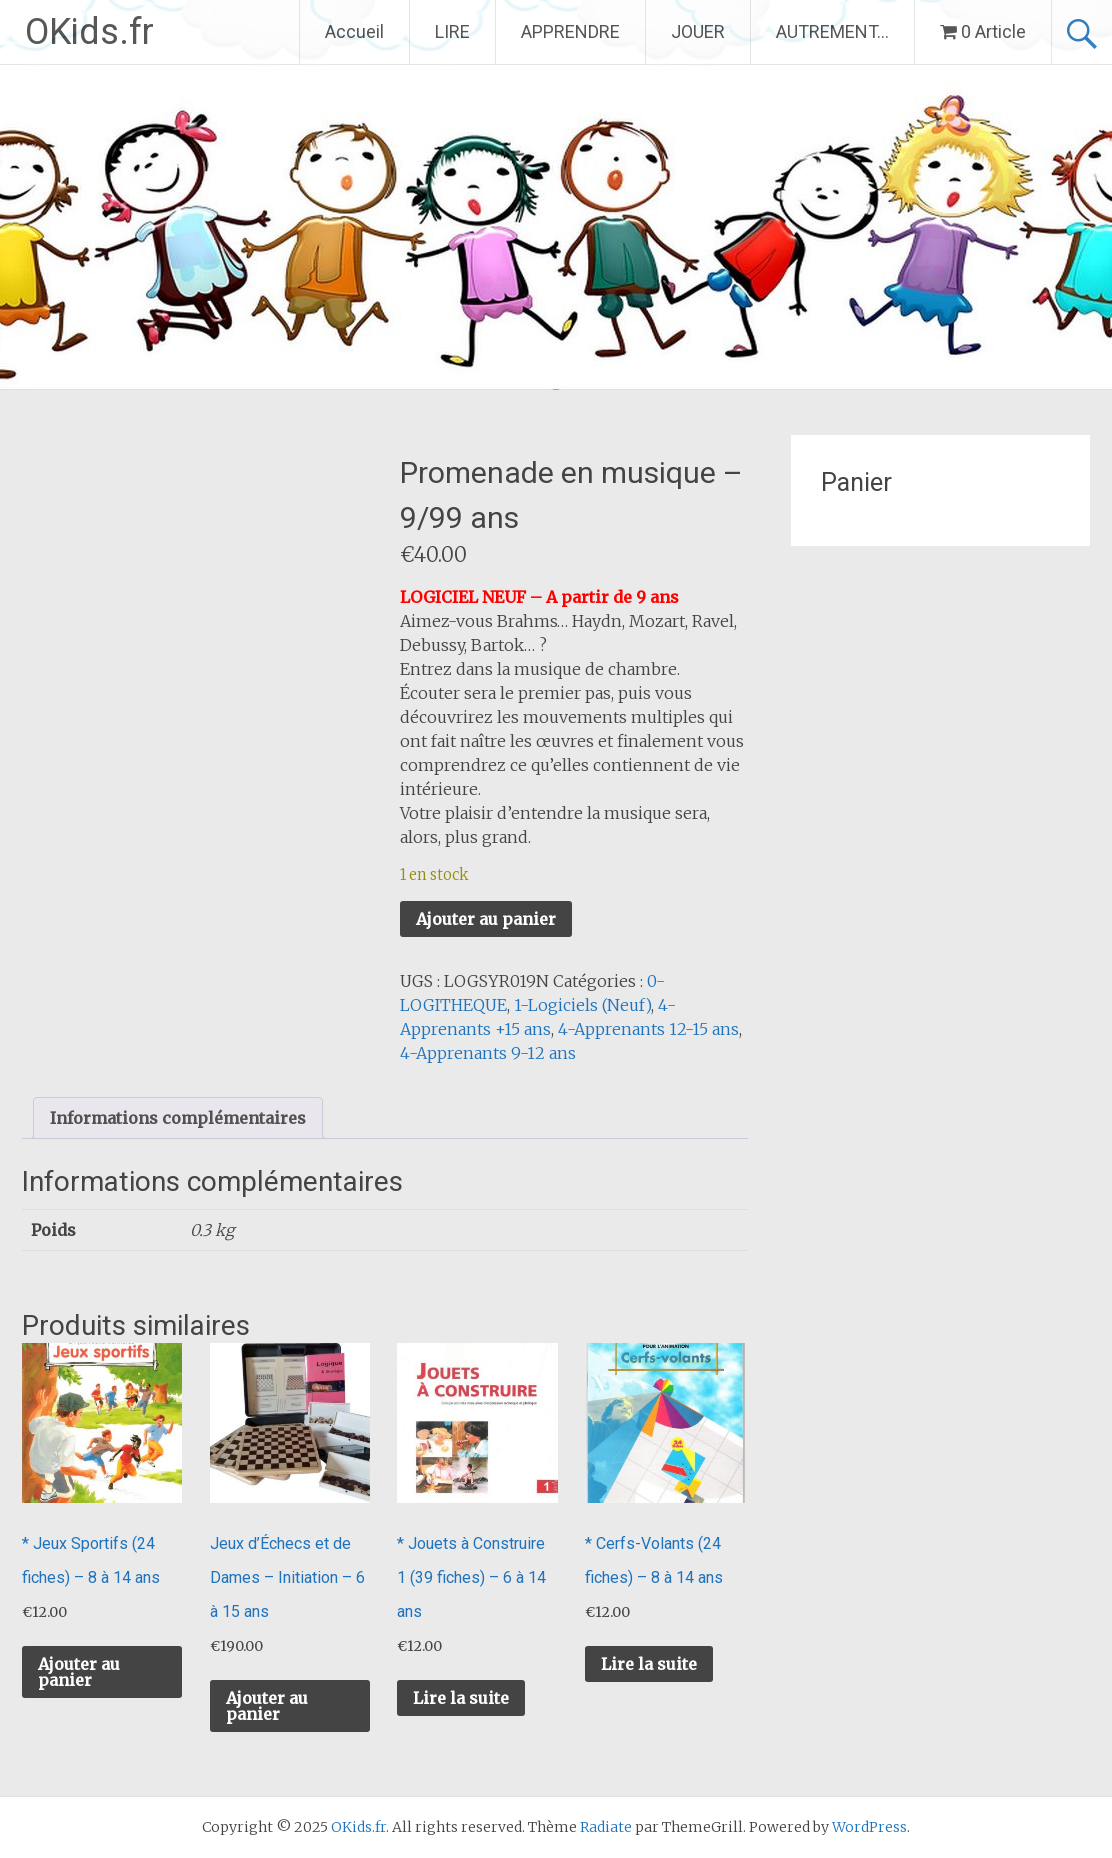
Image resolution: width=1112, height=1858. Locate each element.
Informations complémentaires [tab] (178, 1118)
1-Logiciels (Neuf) (582, 1005)
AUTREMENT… (832, 31)
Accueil (354, 31)
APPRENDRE (570, 31)
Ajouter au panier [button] (79, 1672)
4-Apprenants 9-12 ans (488, 1053)
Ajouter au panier (486, 919)
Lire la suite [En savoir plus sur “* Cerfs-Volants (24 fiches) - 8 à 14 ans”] (649, 1664)
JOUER (698, 31)
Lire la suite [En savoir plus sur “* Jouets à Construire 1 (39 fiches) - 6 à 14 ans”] (461, 1698)
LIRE (452, 31)
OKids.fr (89, 32)
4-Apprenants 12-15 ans (648, 1029)
